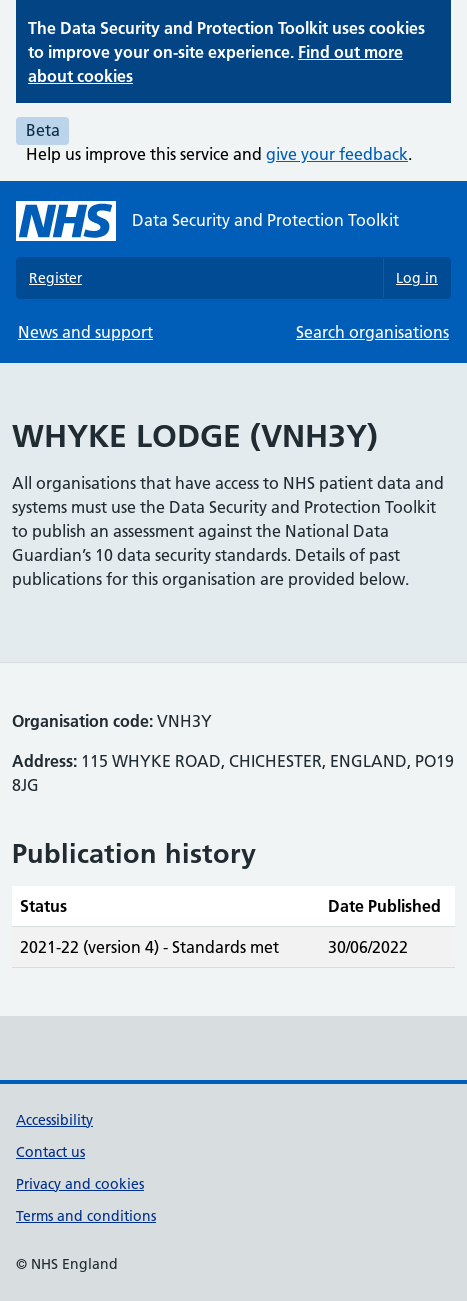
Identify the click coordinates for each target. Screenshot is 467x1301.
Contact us (50, 1152)
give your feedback (337, 154)
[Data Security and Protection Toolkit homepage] (207, 221)
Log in (417, 278)
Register (55, 278)
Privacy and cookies (80, 1184)
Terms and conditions (86, 1216)
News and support (85, 332)
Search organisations (372, 332)
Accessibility (54, 1120)
